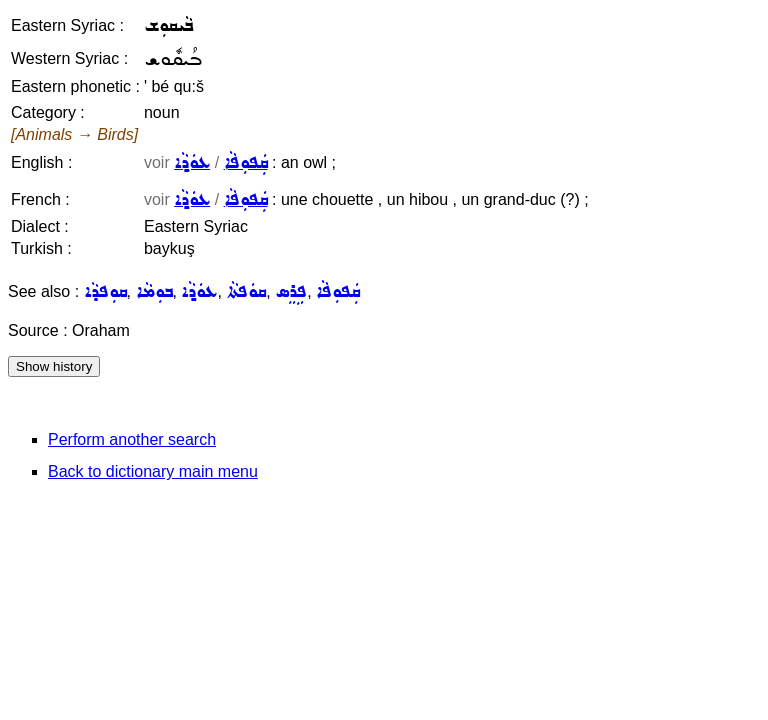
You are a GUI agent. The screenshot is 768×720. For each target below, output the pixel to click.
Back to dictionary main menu (153, 471)
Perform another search (132, 439)
